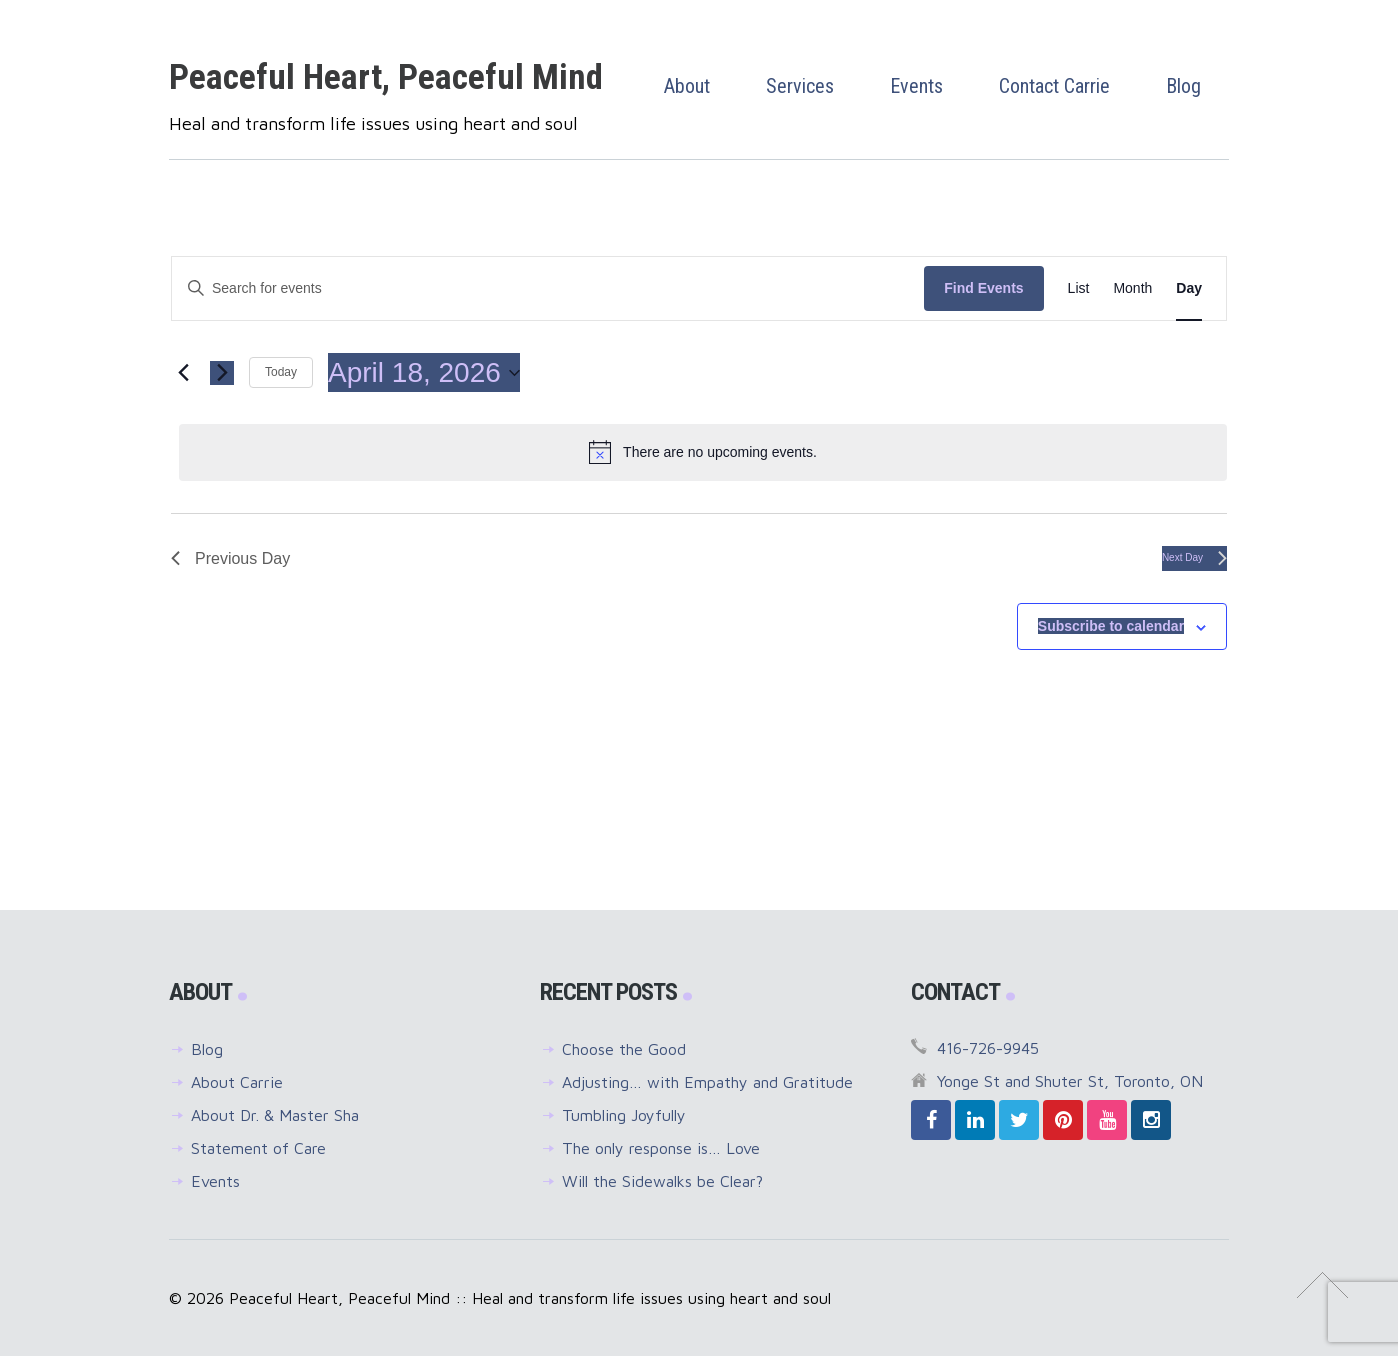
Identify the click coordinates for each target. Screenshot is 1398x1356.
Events (215, 1181)
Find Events (983, 288)
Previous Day (230, 558)
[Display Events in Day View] (1189, 288)
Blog (207, 1049)
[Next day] (222, 373)
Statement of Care (258, 1148)
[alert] (703, 452)
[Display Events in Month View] (1132, 288)
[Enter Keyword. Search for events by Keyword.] (548, 288)
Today (281, 372)
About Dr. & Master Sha (275, 1115)
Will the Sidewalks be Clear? (662, 1181)
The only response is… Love (661, 1148)
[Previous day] (183, 373)
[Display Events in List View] (1079, 288)
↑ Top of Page (1322, 1285)
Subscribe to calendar (1111, 626)
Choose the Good (624, 1049)
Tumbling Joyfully (624, 1115)
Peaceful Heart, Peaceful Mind (386, 77)
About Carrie (237, 1082)
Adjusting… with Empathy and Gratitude (707, 1082)
